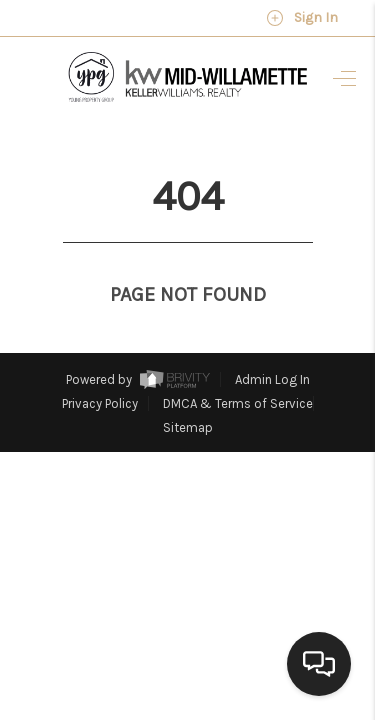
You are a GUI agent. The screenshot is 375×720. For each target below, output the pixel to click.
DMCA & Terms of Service (238, 366)
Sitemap (188, 390)
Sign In (302, 18)
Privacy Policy (100, 366)
